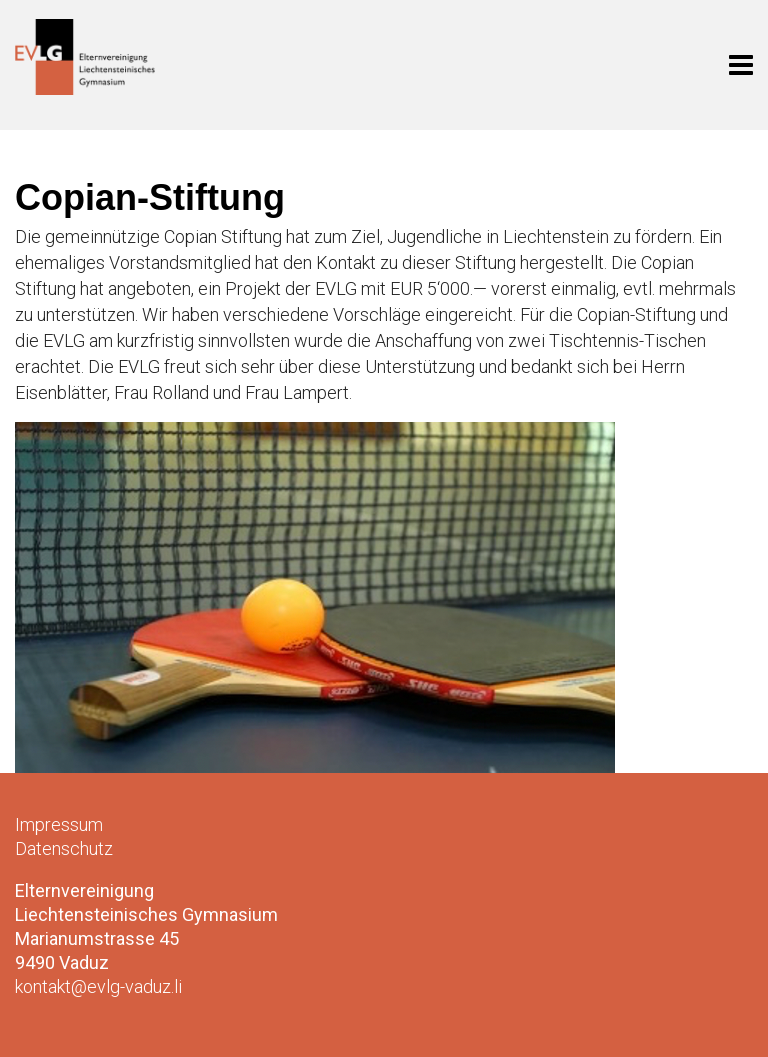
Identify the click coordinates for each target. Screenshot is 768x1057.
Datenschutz (64, 848)
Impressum (59, 824)
